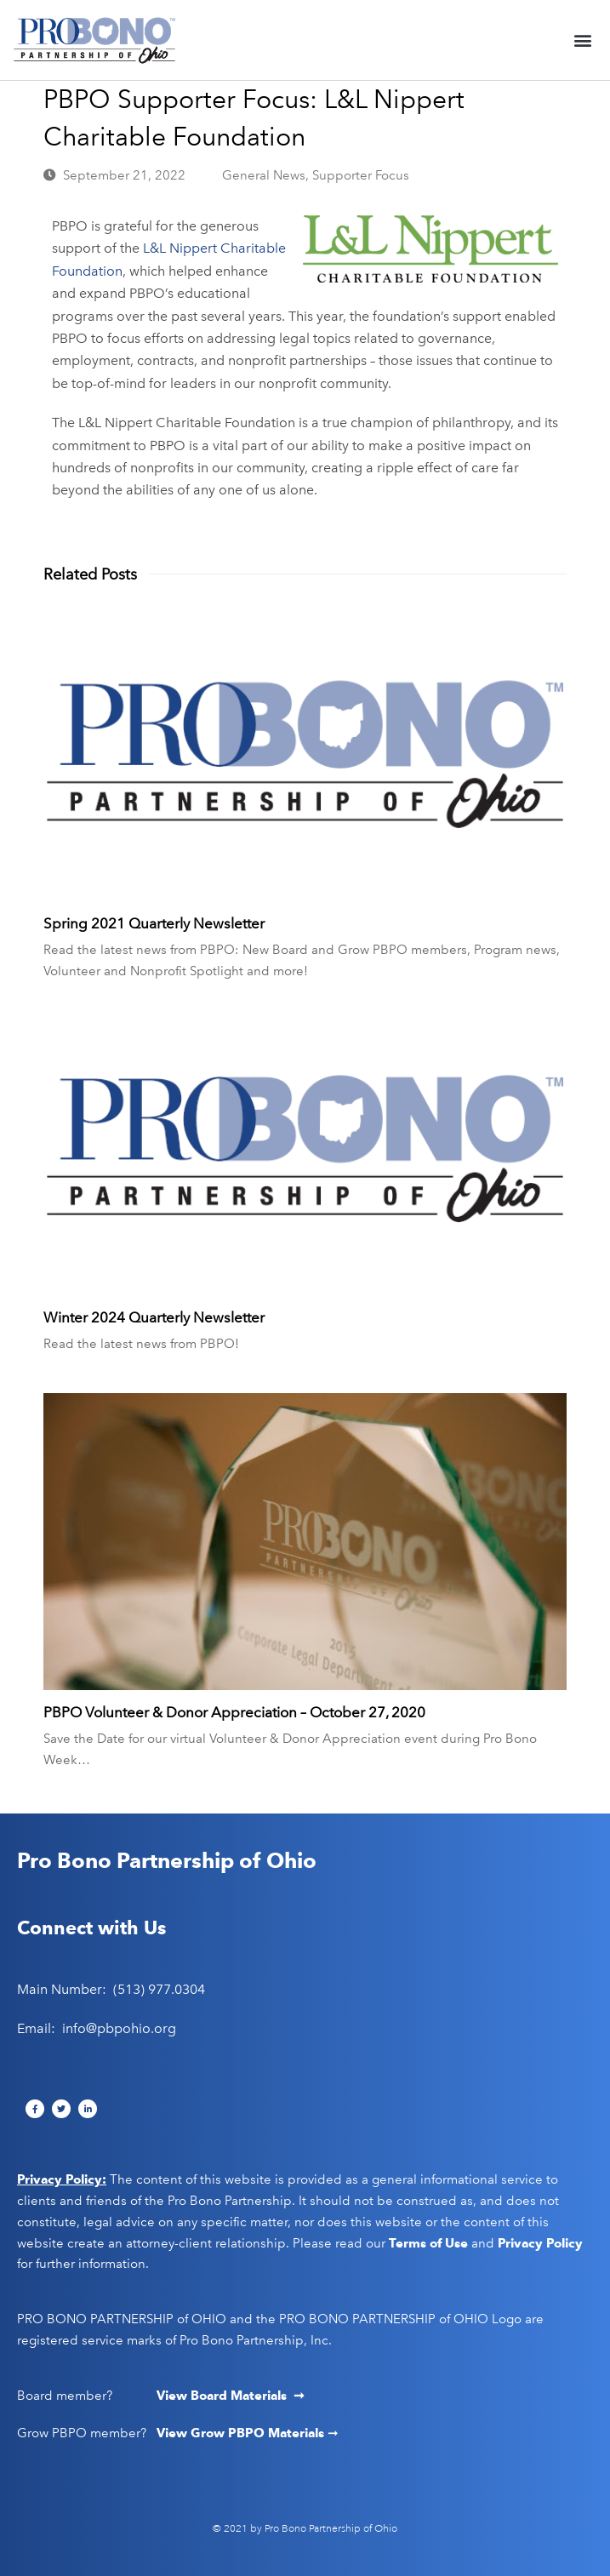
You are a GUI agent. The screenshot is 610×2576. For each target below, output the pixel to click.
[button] (583, 40)
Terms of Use (428, 2243)
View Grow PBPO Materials (242, 2433)
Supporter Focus (360, 175)
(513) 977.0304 (159, 1989)
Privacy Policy (540, 2243)
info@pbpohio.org (119, 2028)
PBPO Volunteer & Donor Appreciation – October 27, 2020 (234, 1712)
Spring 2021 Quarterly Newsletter (154, 923)
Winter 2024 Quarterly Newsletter (154, 1317)
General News (263, 175)
